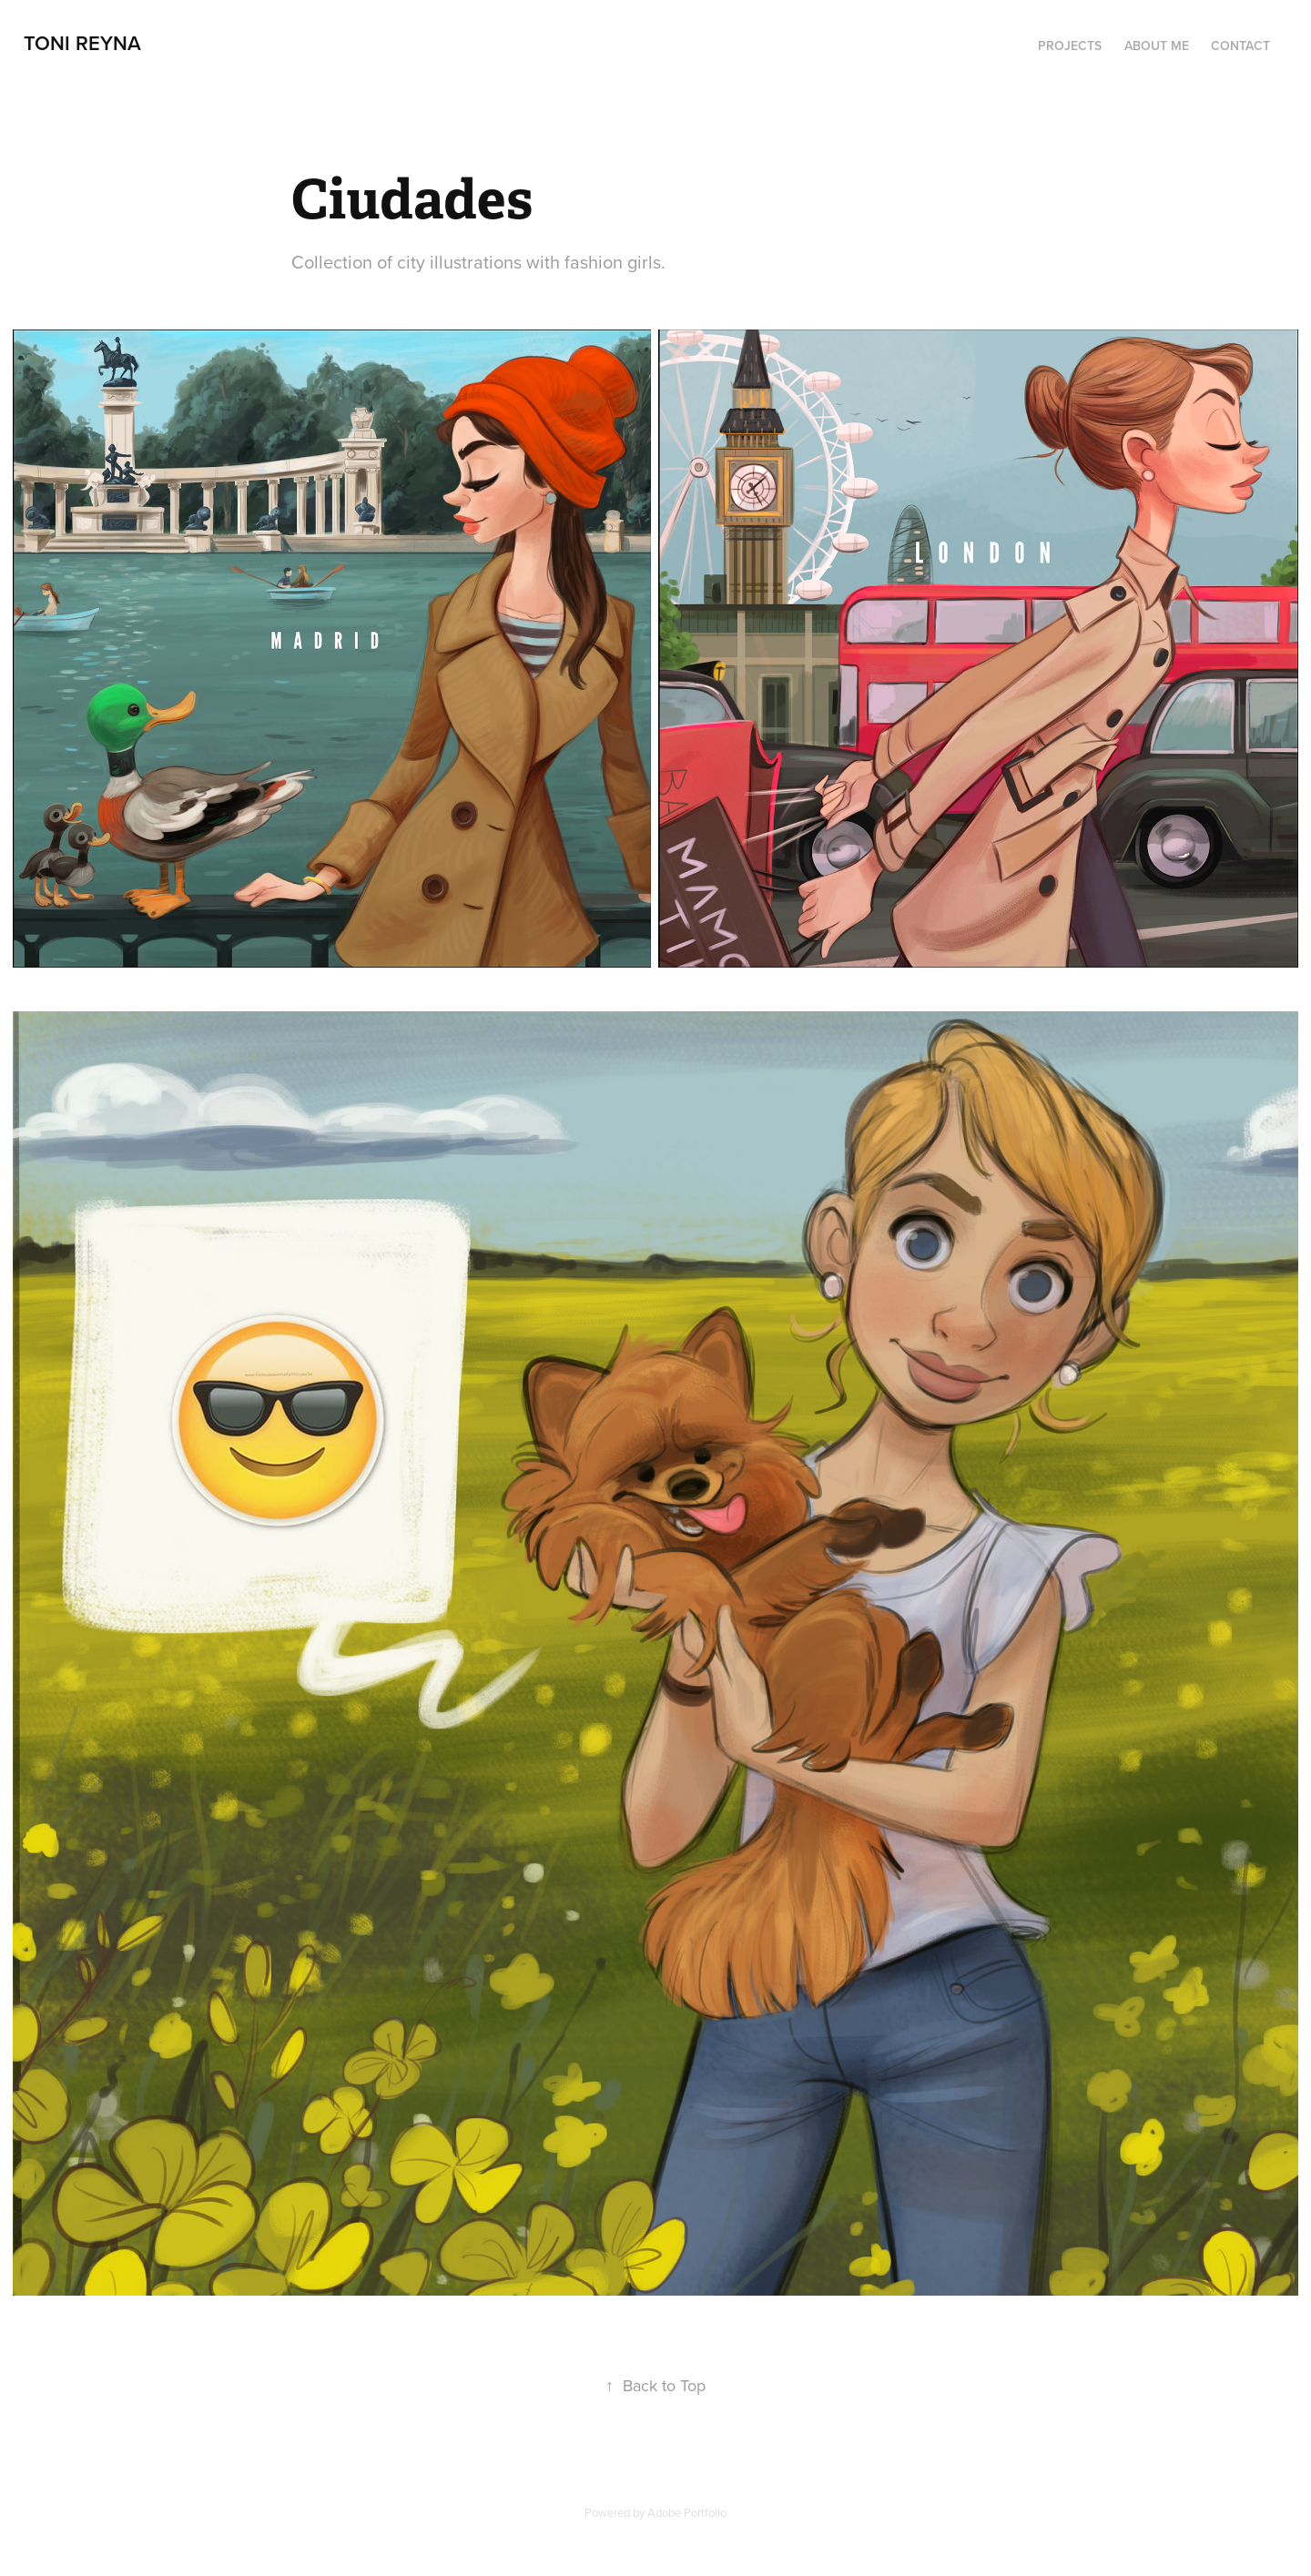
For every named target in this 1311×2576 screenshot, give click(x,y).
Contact (1240, 45)
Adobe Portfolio (687, 2512)
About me (1156, 45)
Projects (1070, 45)
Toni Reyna (82, 42)
